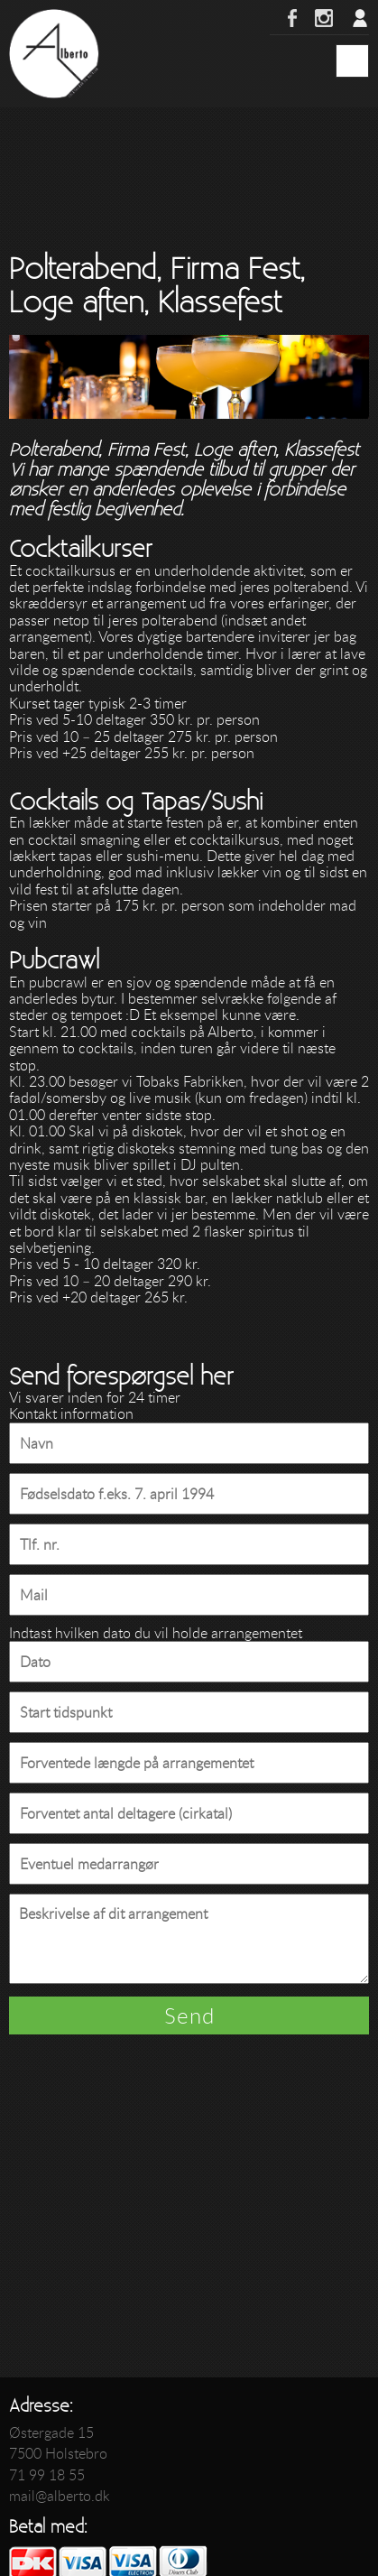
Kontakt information (71, 1413)
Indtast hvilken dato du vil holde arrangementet (155, 1633)
